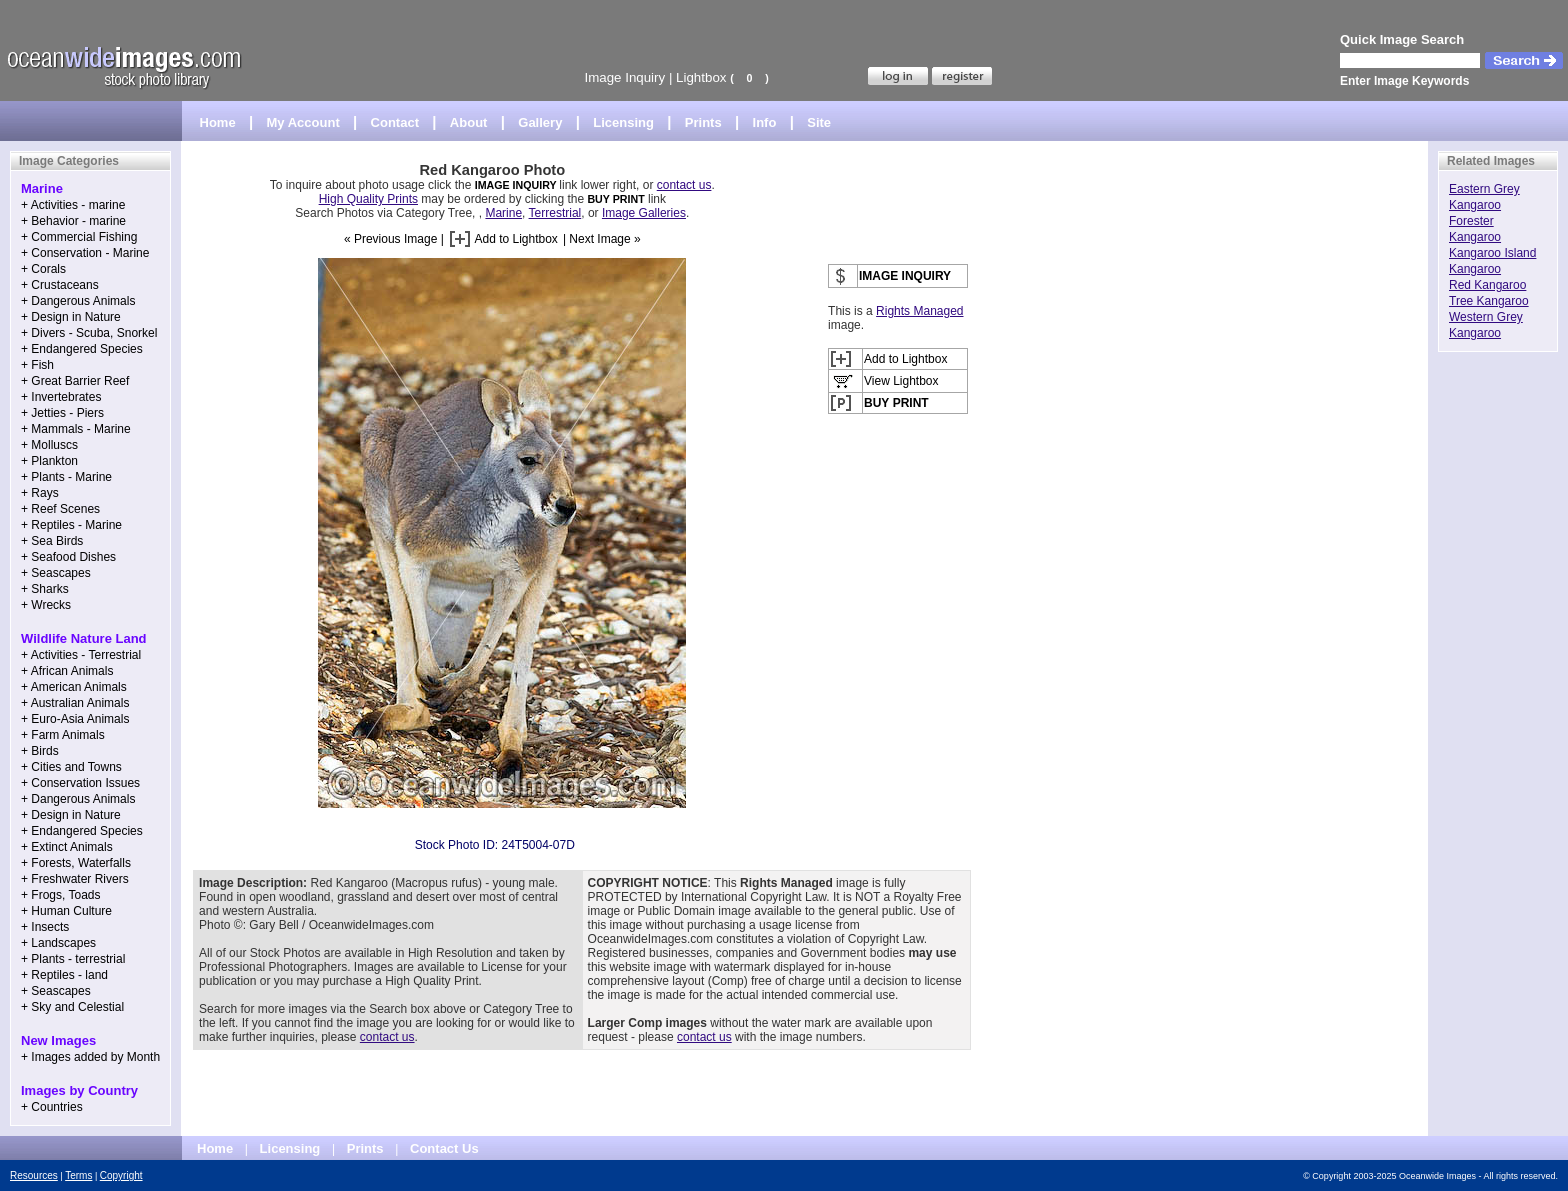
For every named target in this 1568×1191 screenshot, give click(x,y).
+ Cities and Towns (71, 767)
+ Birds (40, 751)
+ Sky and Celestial (72, 1007)
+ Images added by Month (90, 1057)
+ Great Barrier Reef (75, 381)
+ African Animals (67, 671)
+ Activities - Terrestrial (81, 655)
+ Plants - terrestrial (73, 959)
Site (819, 122)
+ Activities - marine (73, 205)
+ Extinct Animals (67, 847)
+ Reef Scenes (60, 509)
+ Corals (43, 269)
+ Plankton (49, 461)
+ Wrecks (46, 605)
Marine (503, 213)
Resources (34, 1175)
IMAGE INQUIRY (517, 185)
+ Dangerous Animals (78, 301)
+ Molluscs (49, 445)
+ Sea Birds (52, 541)
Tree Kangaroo (1489, 301)
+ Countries (52, 1107)
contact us (684, 185)
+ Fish (37, 365)
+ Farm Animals (63, 735)
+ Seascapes (56, 573)
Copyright (121, 1175)
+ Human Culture (66, 911)
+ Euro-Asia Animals (75, 719)
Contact (395, 122)
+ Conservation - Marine (85, 253)
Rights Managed (919, 311)
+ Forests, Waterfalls (76, 863)
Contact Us (444, 1148)
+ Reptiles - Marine (71, 525)
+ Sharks (45, 589)
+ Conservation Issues (80, 783)
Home (218, 122)
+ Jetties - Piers (62, 413)
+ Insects (45, 927)
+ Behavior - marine (73, 221)
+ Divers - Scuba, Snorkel (89, 333)
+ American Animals (74, 687)
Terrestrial (555, 213)
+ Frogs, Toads (61, 895)
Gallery (540, 122)
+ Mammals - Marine (76, 429)
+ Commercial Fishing (79, 237)
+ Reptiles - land (64, 975)
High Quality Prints (368, 199)
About (469, 122)
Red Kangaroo (1487, 285)
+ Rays (40, 493)
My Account (303, 122)
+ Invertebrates (61, 397)
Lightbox (701, 77)
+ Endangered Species (82, 349)
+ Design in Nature (71, 317)
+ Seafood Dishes (68, 557)
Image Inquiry (624, 77)
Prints (703, 122)
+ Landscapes (58, 943)
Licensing (623, 122)
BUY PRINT (615, 199)
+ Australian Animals (75, 703)
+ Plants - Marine (66, 477)
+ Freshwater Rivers (75, 879)
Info (765, 122)
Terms (78, 1175)
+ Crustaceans (60, 285)
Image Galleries (644, 213)
